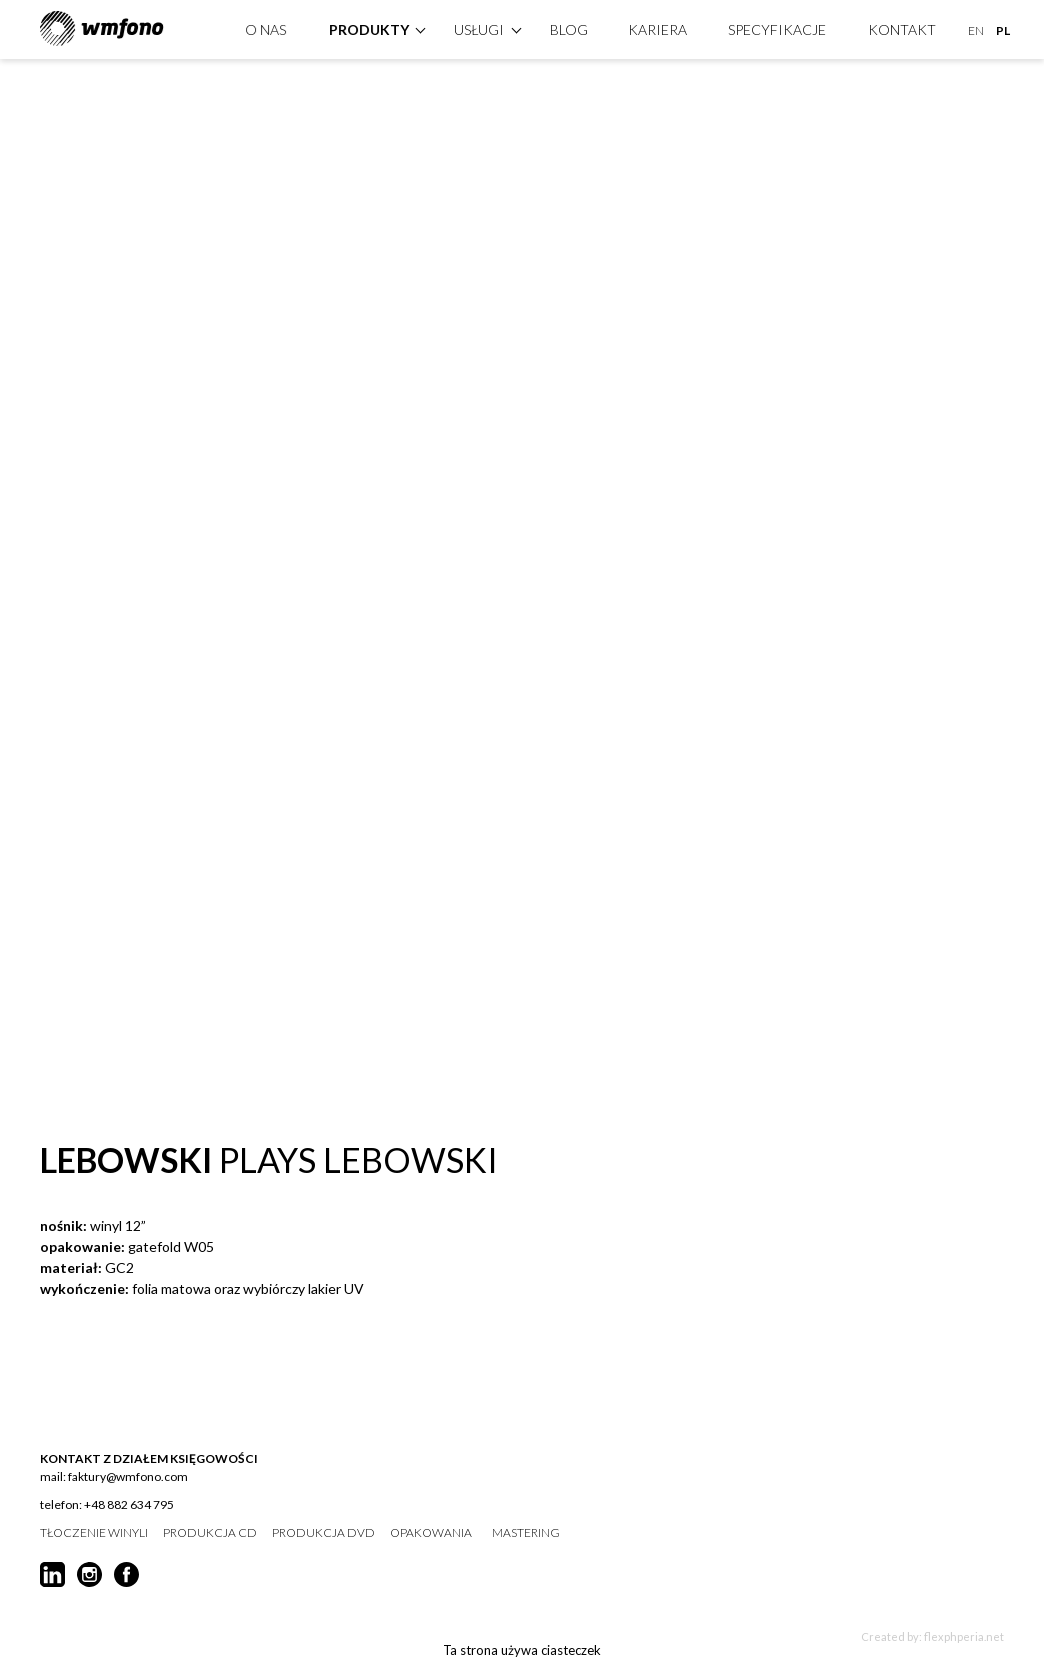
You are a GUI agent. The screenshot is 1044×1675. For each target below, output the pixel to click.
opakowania (431, 1533)
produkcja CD (210, 1533)
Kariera (657, 26)
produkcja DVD (323, 1533)
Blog (569, 26)
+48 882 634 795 (129, 1504)
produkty (369, 26)
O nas (265, 26)
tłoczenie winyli (94, 1533)
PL (1003, 27)
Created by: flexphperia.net (932, 1636)
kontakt (902, 26)
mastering (526, 1533)
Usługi (479, 26)
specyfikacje (777, 26)
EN (976, 27)
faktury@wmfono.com (128, 1476)
